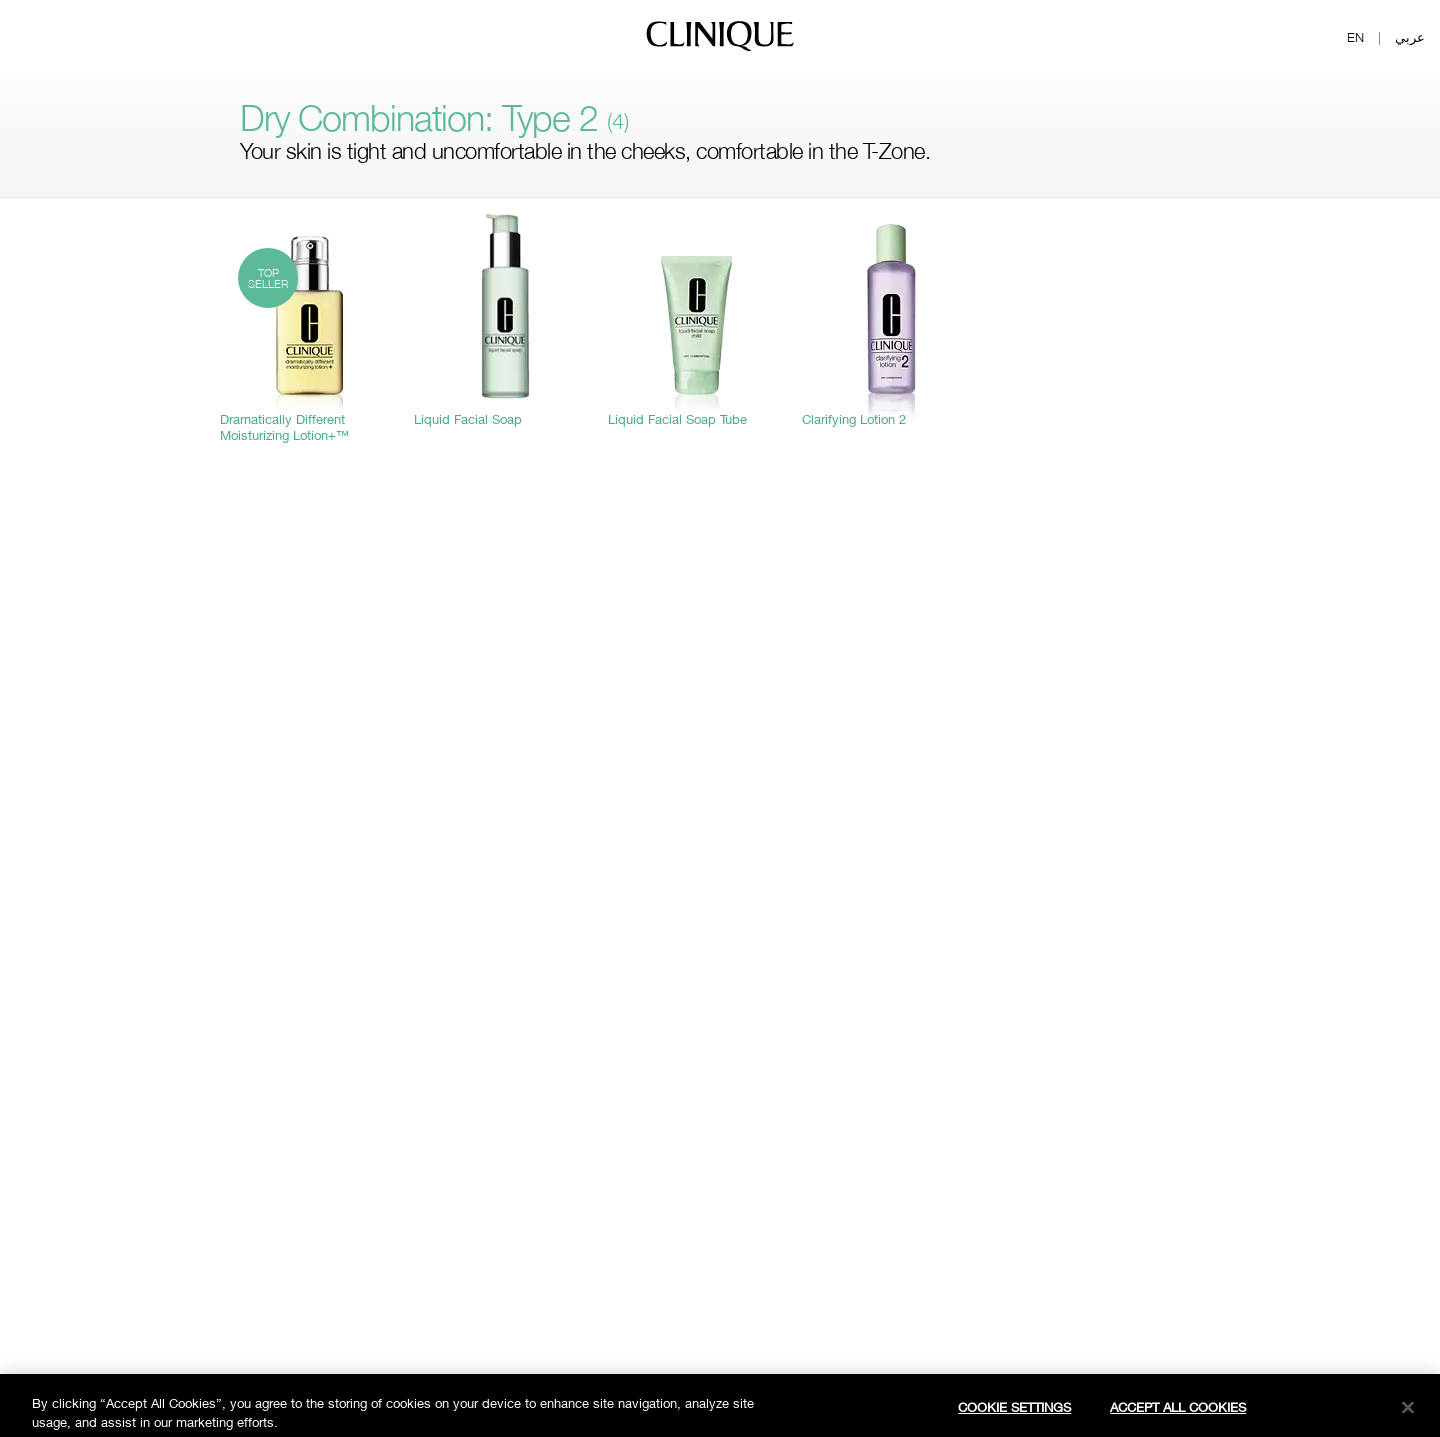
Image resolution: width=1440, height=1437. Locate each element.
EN (1355, 37)
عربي (1410, 37)
